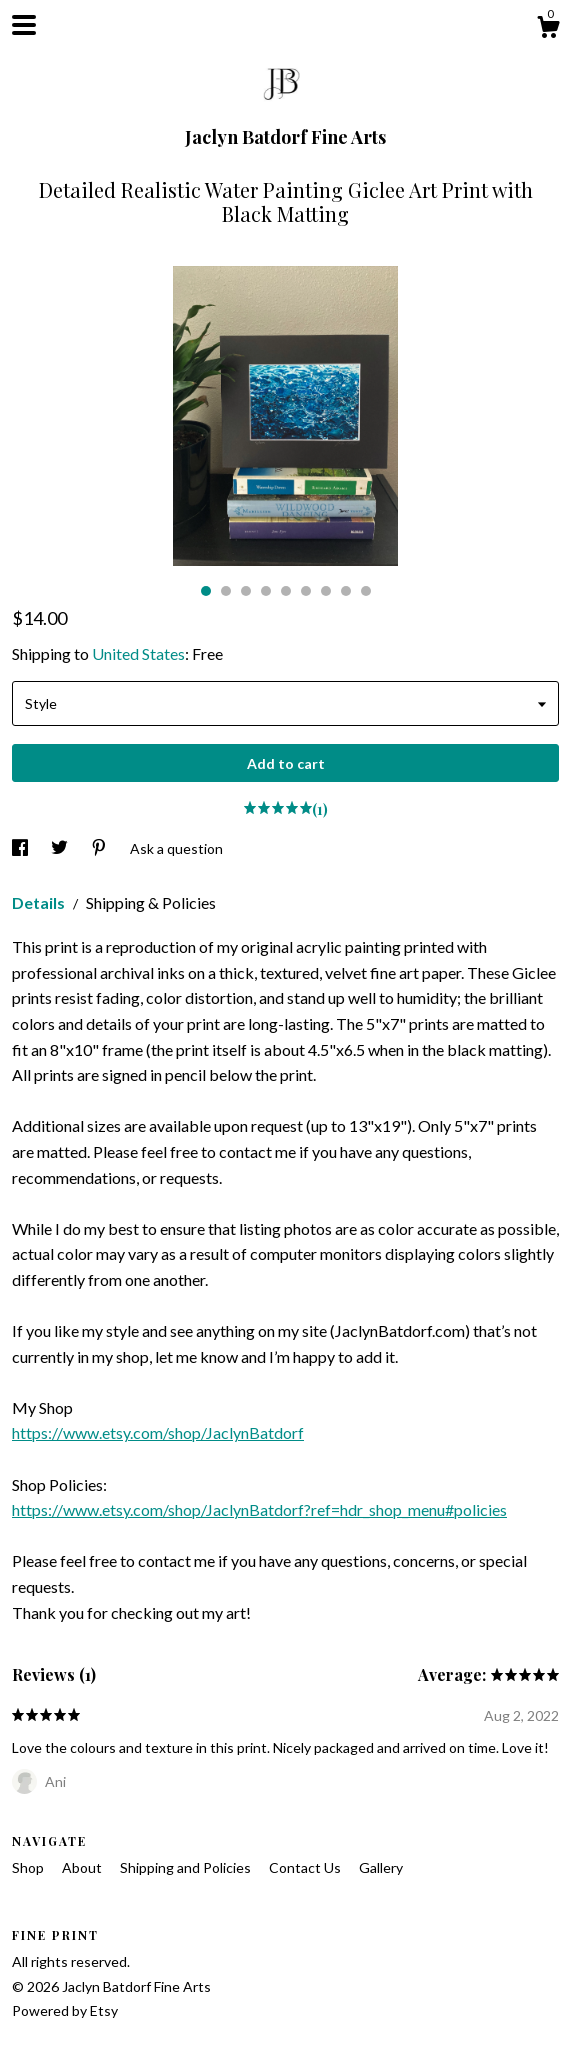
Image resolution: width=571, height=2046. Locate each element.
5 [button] (286, 591)
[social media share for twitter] (61, 848)
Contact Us (306, 1867)
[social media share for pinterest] (100, 848)
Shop (29, 1867)
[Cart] (548, 30)
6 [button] (306, 591)
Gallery (381, 1867)
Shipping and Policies (187, 1867)
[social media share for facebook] (21, 848)
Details (40, 902)
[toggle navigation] (24, 25)
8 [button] (346, 591)
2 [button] (226, 591)
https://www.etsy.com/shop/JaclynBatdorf (158, 1432)
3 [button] (246, 591)
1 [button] (206, 591)
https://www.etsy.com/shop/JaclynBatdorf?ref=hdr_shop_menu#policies (259, 1509)
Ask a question (176, 848)
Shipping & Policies (151, 902)
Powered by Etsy (65, 2010)
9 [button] (366, 591)
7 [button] (326, 591)
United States (138, 653)
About (83, 1867)
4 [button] (266, 591)
